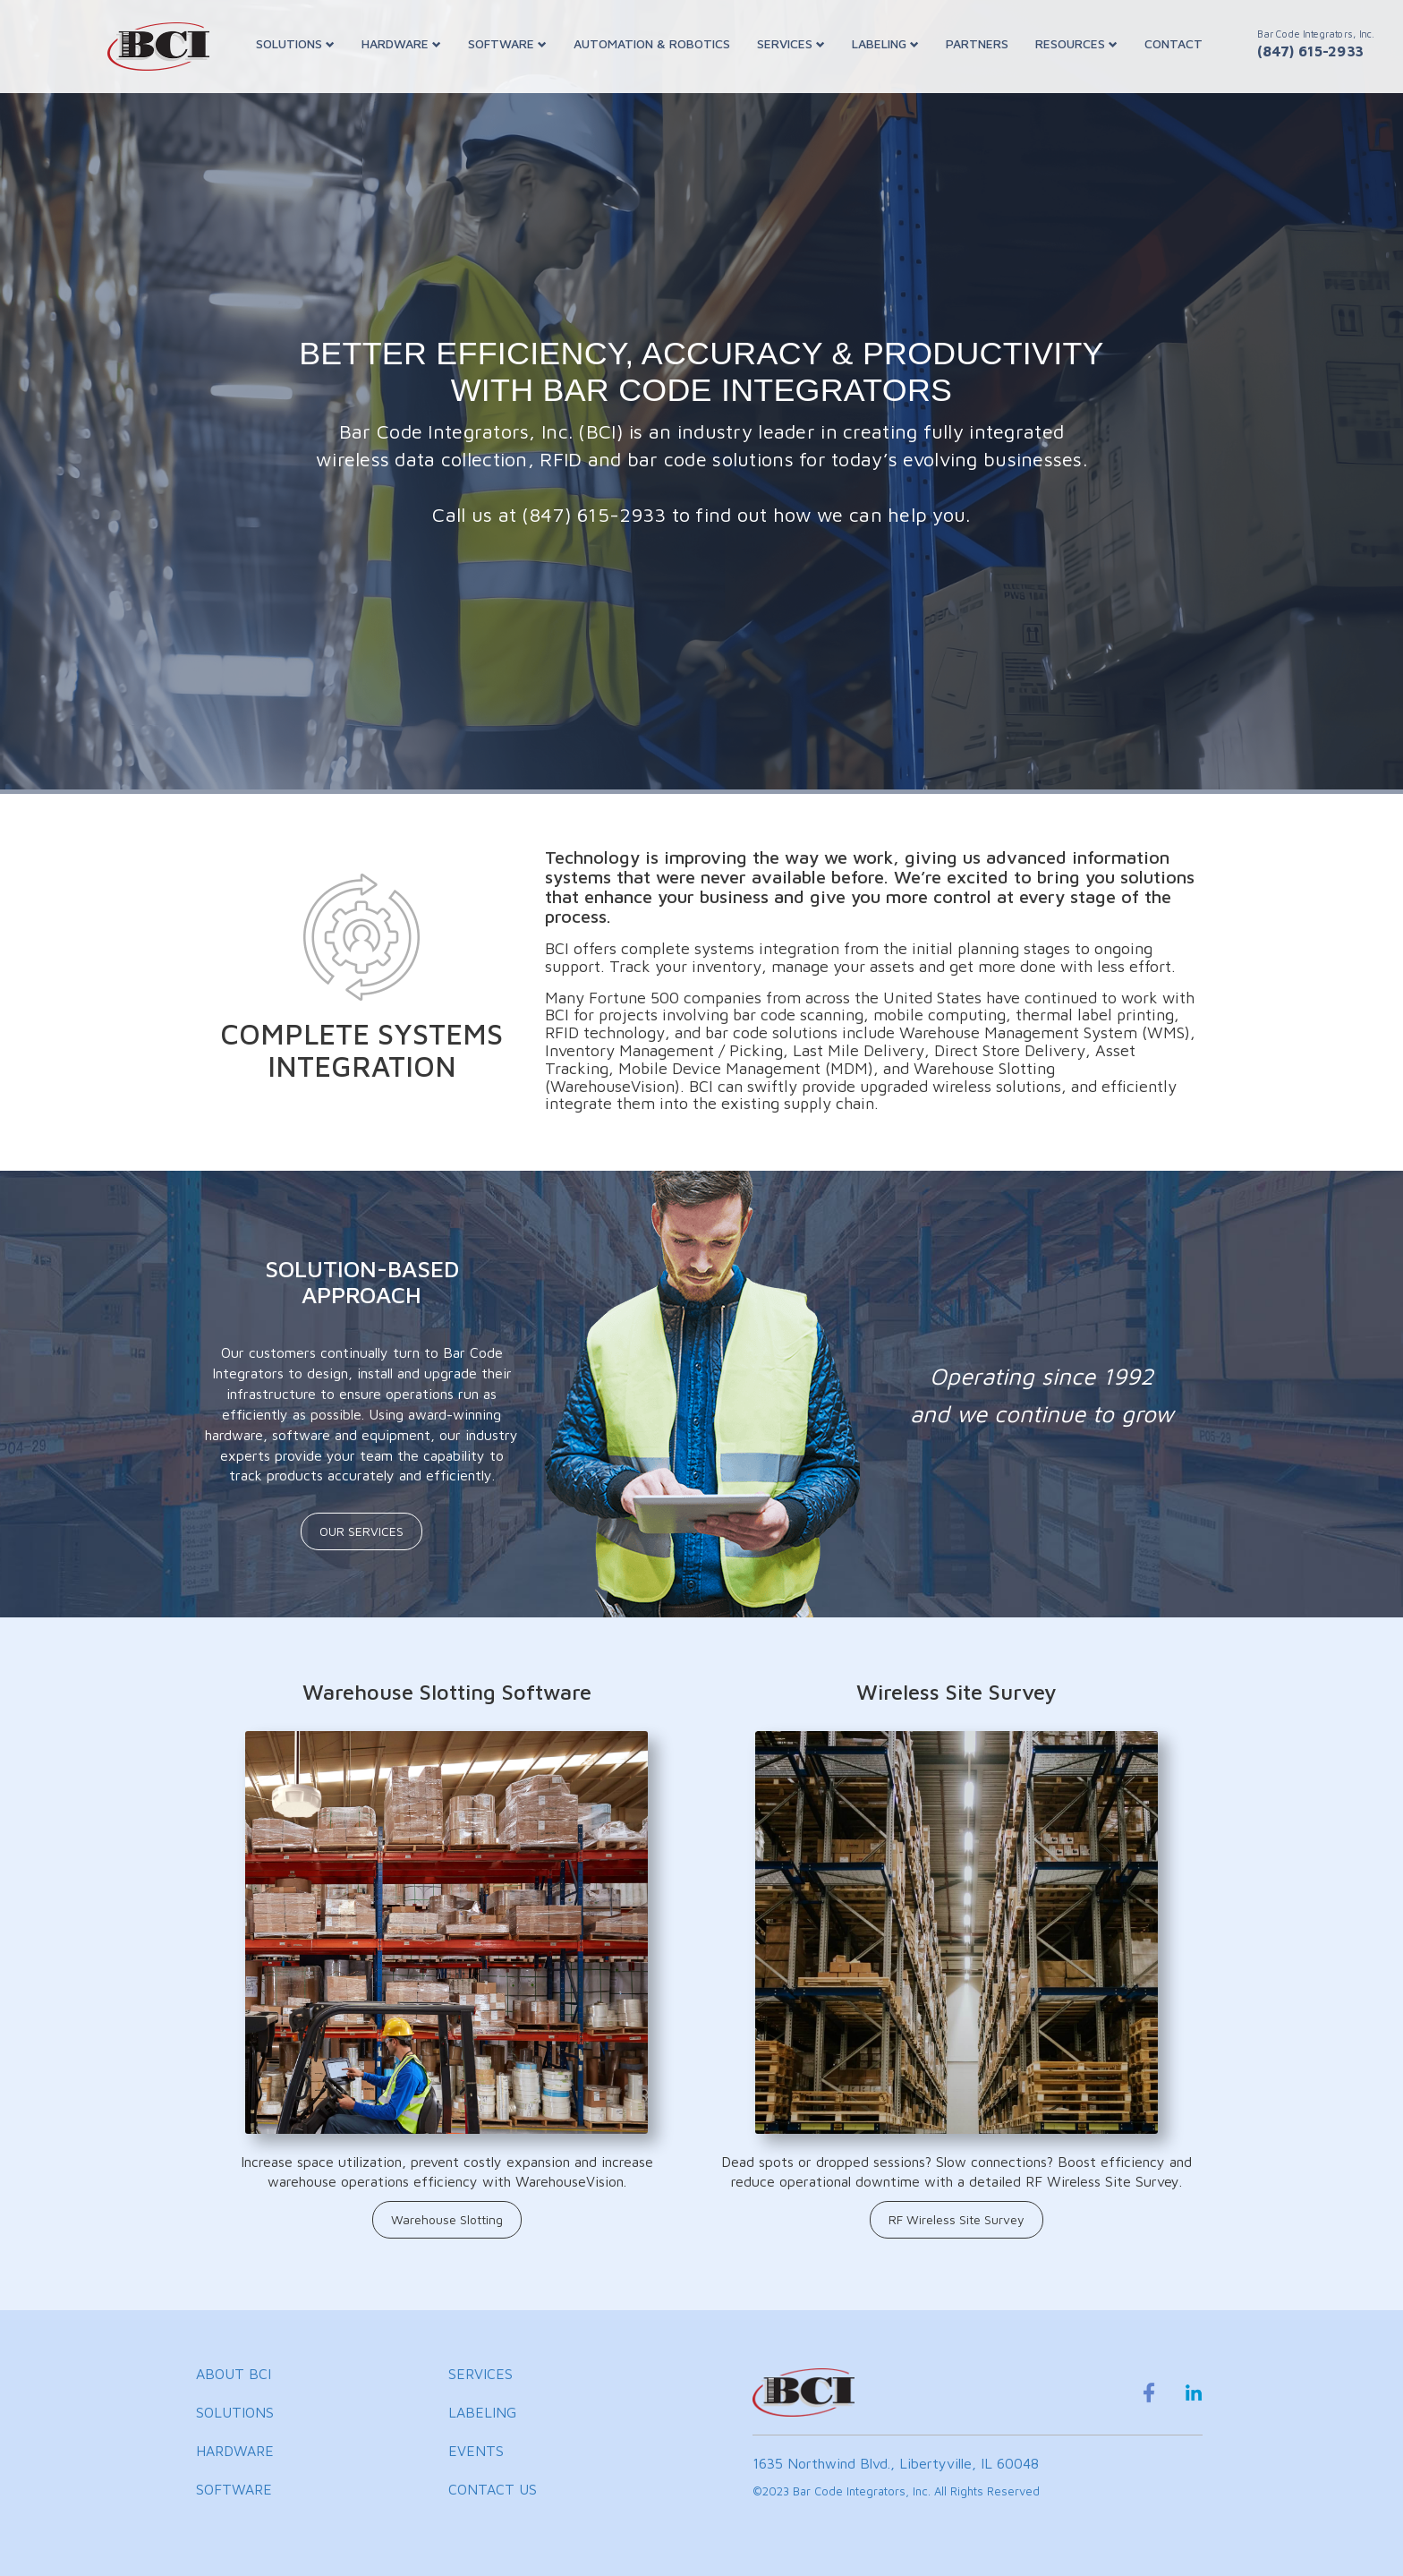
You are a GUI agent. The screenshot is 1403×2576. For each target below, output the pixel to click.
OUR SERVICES (361, 1531)
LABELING (885, 43)
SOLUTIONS (295, 43)
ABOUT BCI (233, 2374)
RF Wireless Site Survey (957, 2219)
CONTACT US (492, 2489)
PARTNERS (977, 43)
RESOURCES (1076, 43)
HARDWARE (401, 43)
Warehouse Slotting (447, 2219)
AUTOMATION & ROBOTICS (652, 43)
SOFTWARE (507, 43)
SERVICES (791, 43)
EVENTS (476, 2451)
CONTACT (1173, 43)
